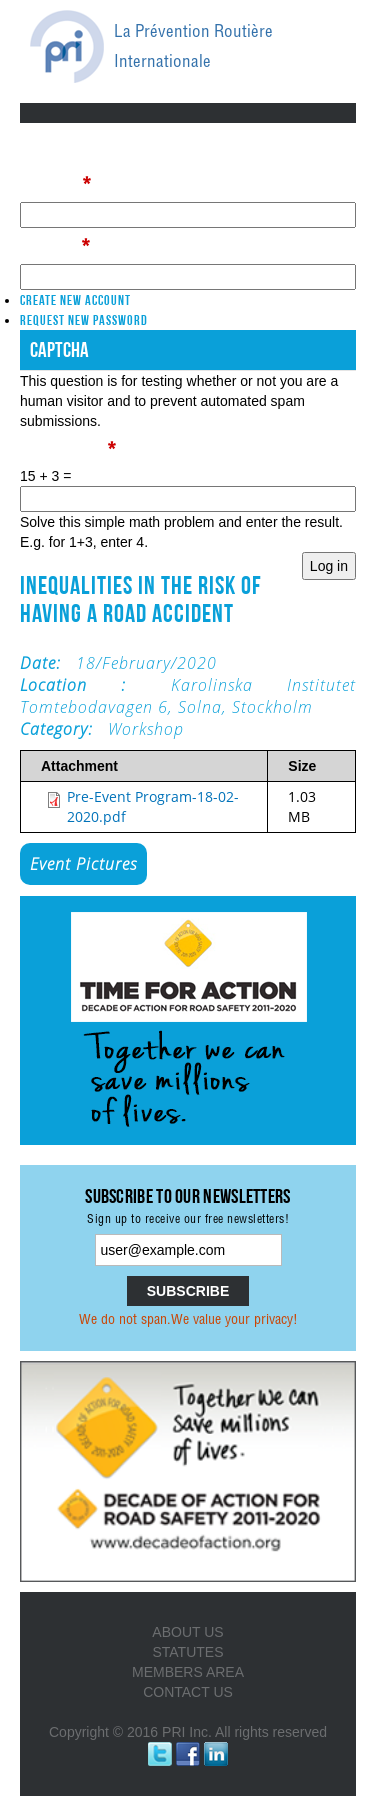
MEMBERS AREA (188, 1672)
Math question (67, 448)
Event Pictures (83, 864)
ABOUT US (187, 1632)
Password (54, 245)
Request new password (84, 320)
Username (55, 183)
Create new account (75, 300)
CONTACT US (188, 1692)
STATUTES (187, 1652)
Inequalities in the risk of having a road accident (141, 599)
